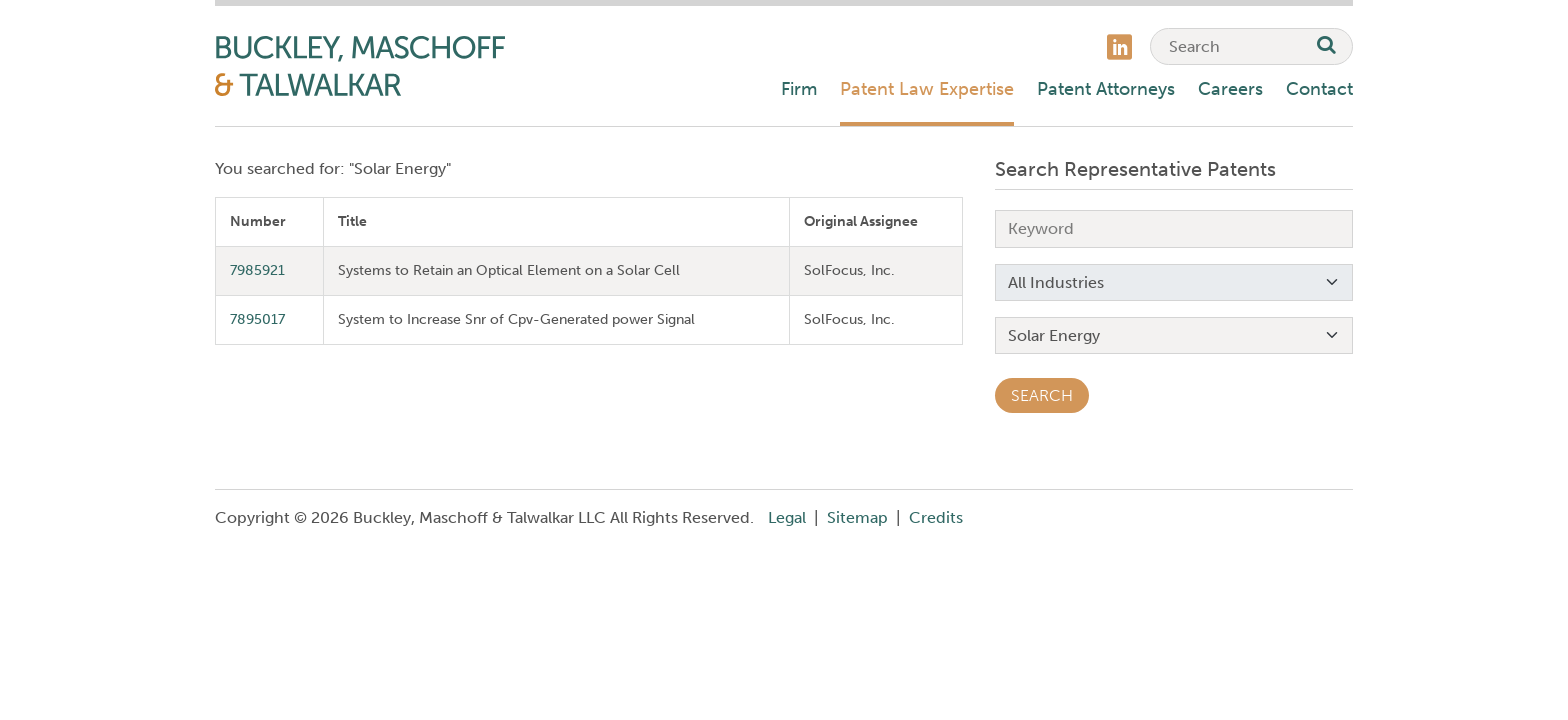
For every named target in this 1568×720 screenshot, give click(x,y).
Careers (1230, 89)
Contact (1319, 89)
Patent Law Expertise (927, 89)
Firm (799, 89)
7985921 (257, 270)
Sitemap (857, 517)
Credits (936, 517)
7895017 (257, 319)
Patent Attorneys (1106, 89)
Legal (787, 517)
